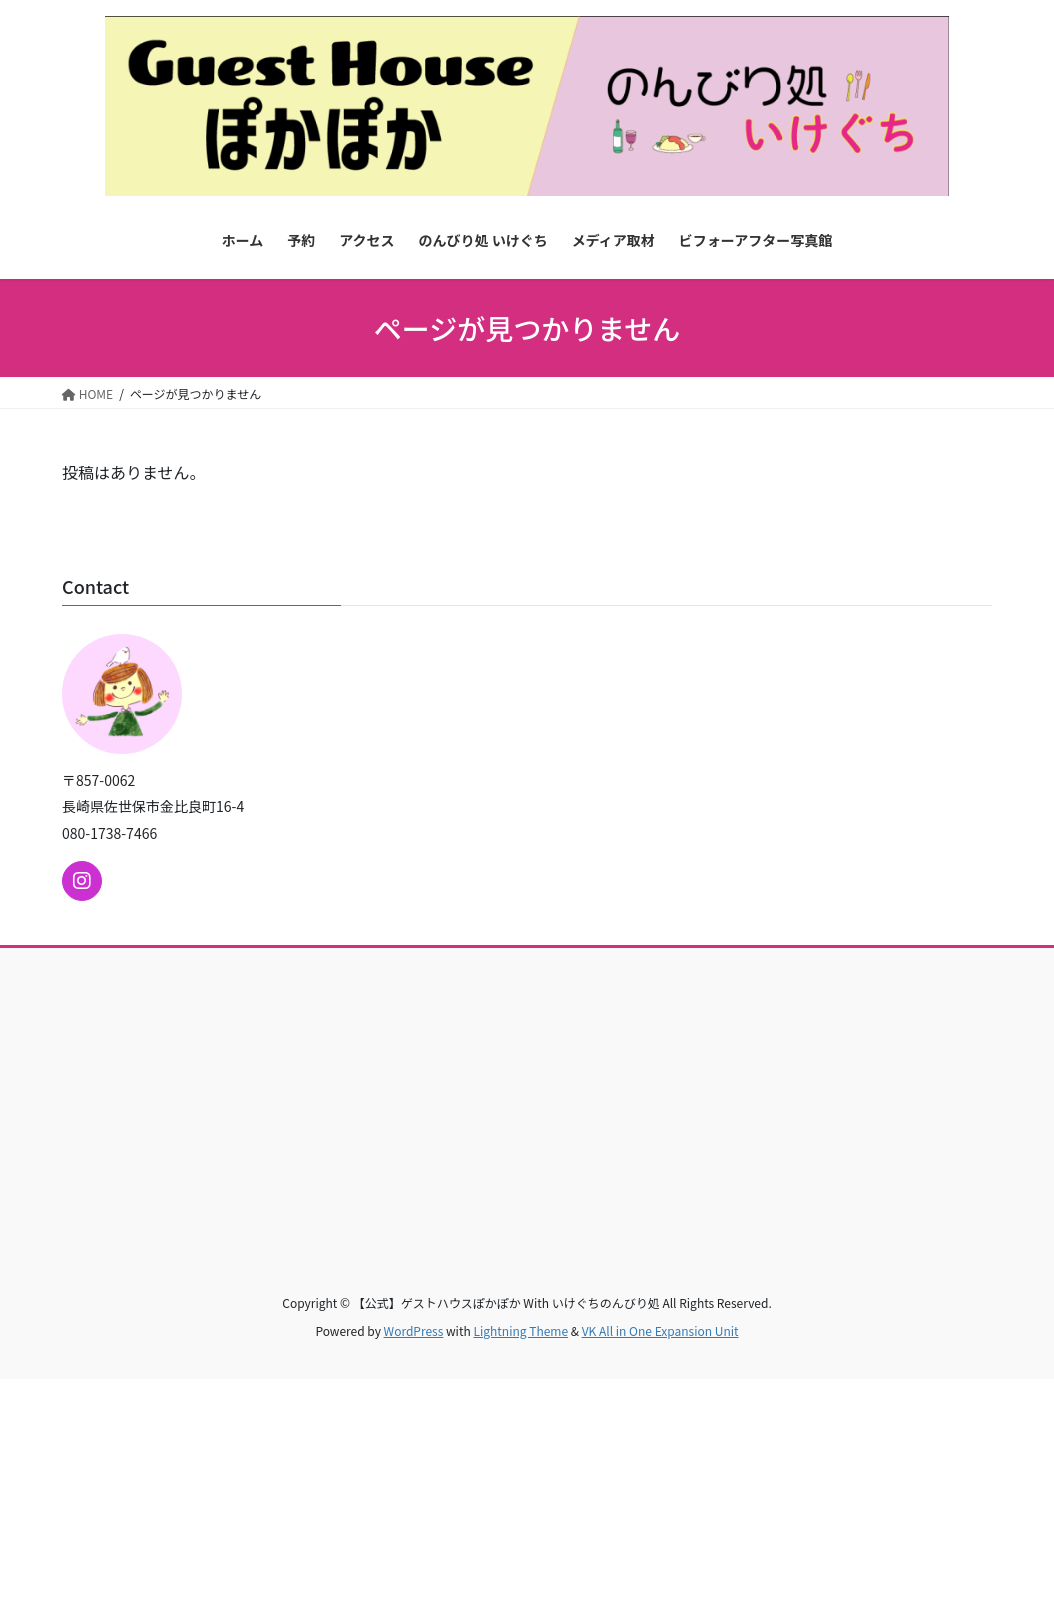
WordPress (414, 1330)
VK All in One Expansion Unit (660, 1330)
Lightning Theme (520, 1330)
